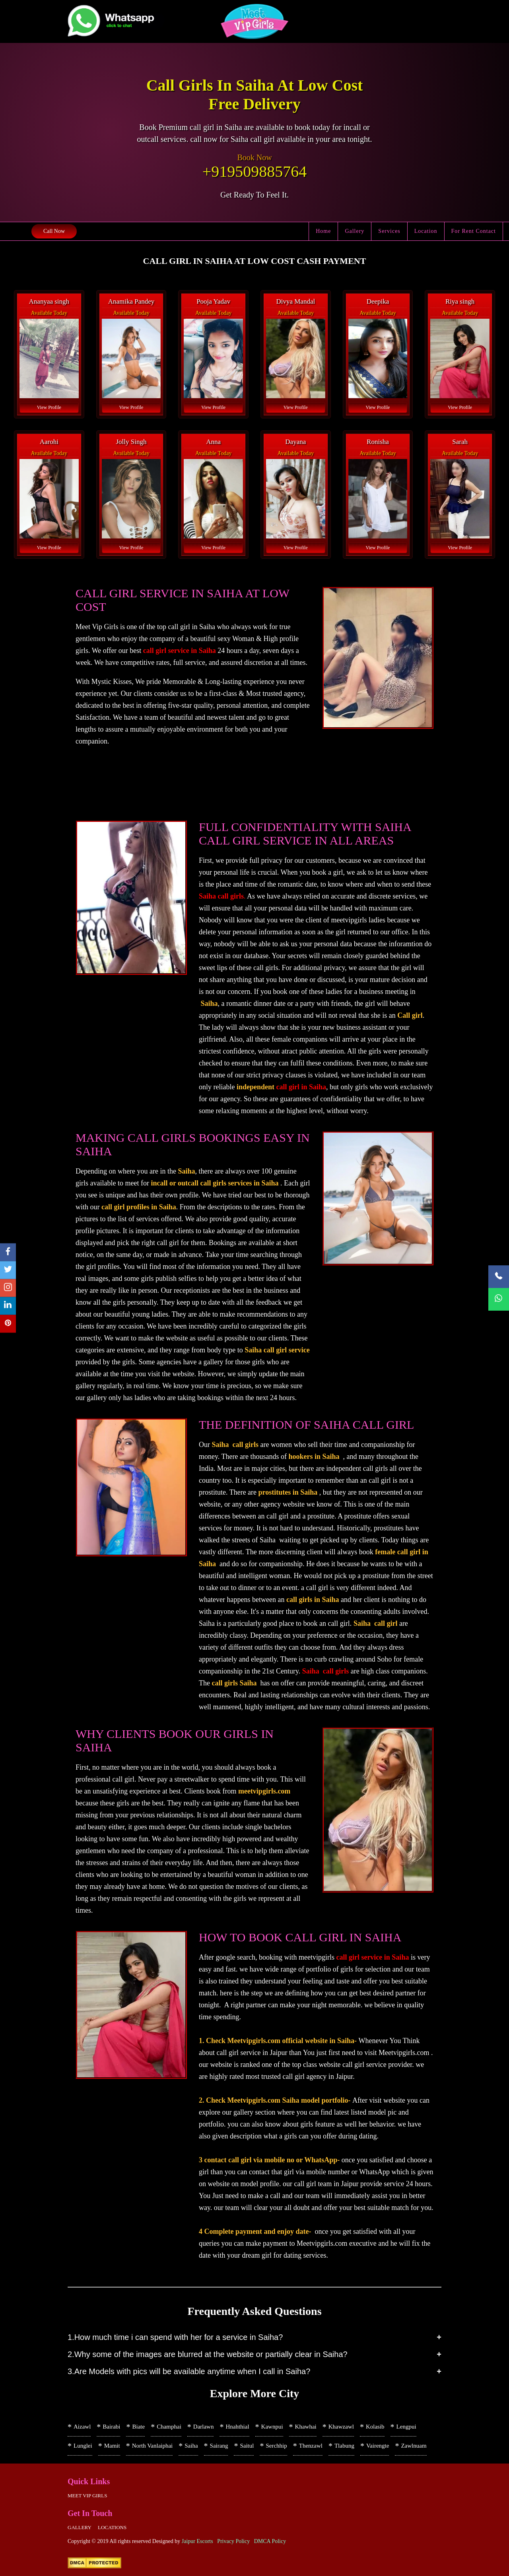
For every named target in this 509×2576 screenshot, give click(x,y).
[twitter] (8, 1270)
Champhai (169, 2426)
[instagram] (8, 1288)
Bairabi (111, 2426)
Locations (112, 2527)
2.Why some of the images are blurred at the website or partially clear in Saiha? (208, 2354)
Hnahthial (237, 2426)
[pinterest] (8, 1324)
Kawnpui (272, 2426)
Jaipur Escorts (197, 2541)
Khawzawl (341, 2426)
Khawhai (306, 2426)
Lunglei (83, 2445)
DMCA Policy (270, 2541)
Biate (138, 2426)
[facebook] (8, 1252)
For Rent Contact (473, 231)
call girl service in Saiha (179, 651)
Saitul (247, 2445)
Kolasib (375, 2426)
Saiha (191, 2445)
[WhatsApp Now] (498, 1299)
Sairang (219, 2445)
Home (323, 231)
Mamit (112, 2445)
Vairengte (377, 2445)
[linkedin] (8, 1306)
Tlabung (344, 2445)
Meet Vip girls (87, 2496)
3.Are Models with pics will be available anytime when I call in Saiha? (189, 2371)
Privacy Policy (233, 2541)
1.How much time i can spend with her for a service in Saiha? (175, 2337)
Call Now (54, 231)
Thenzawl (310, 2445)
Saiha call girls (221, 896)
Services (389, 231)
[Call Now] (498, 1276)
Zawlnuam (413, 2445)
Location (425, 231)
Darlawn (203, 2426)
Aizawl (82, 2426)
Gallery (354, 231)
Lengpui (406, 2426)
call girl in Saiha (301, 1087)
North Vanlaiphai (152, 2445)
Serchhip (276, 2445)
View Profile (49, 407)
